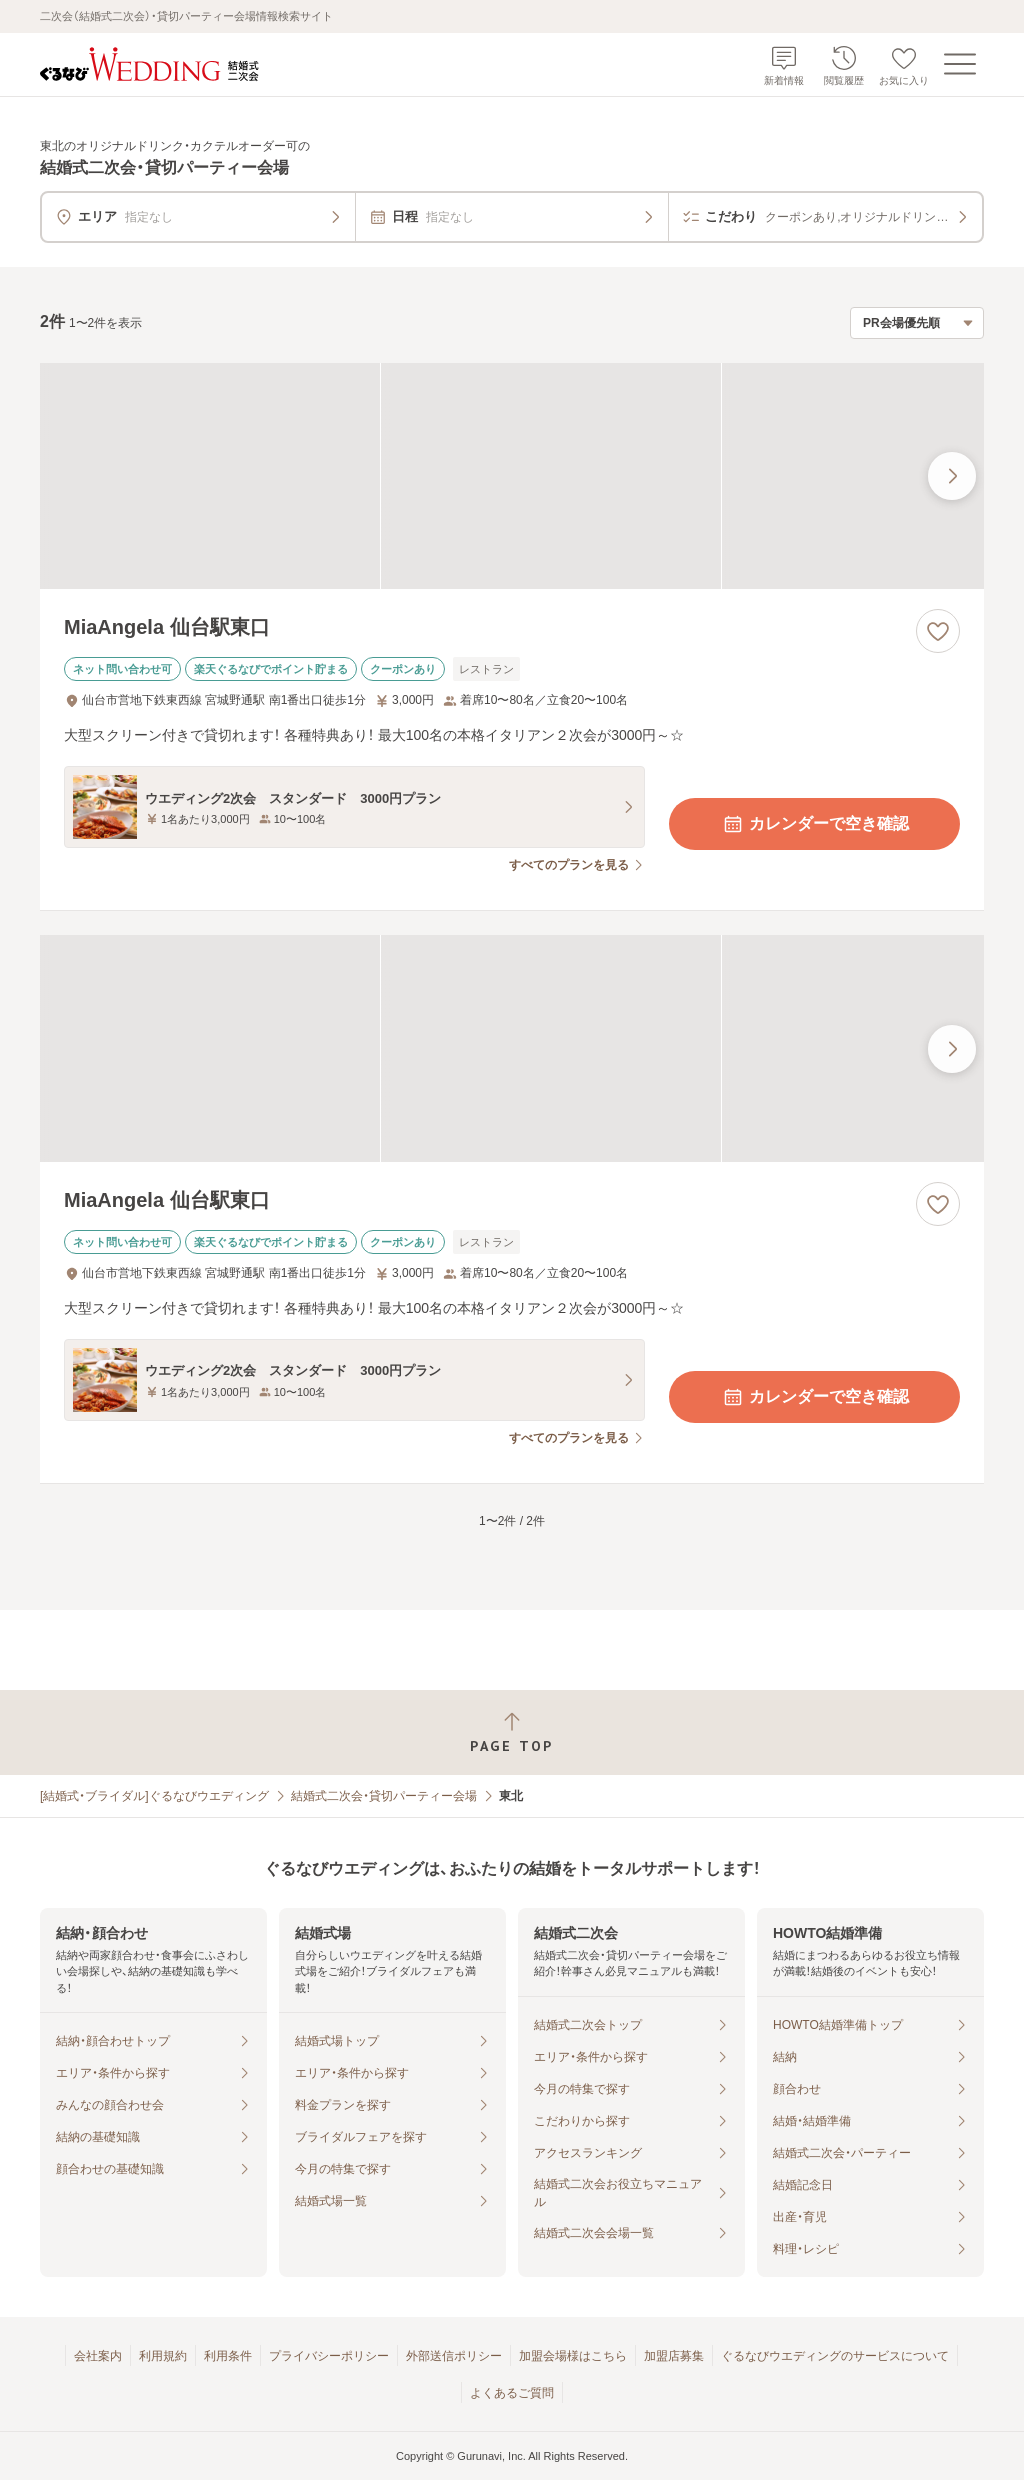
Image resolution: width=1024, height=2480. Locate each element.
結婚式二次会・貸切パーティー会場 (384, 1796)
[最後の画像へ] (952, 476)
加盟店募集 (674, 2356)
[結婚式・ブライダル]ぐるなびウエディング (154, 1796)
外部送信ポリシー (454, 2356)
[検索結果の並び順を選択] (917, 323)
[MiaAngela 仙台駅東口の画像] (512, 476)
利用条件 (228, 2356)
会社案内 (98, 2356)
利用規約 (163, 2356)
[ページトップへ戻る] (512, 1732)
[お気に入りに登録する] (938, 631)
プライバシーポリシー (329, 2356)
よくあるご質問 (512, 2393)
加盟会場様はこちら (573, 2356)
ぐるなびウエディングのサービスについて (835, 2356)
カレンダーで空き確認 (815, 824)
